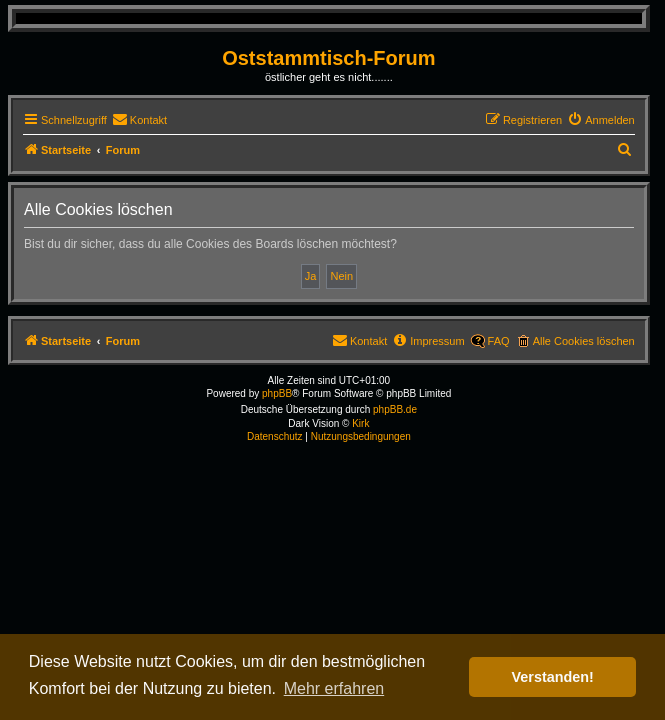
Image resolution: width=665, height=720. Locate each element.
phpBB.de (395, 409)
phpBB (277, 393)
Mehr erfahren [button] (334, 688)
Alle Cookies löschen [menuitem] (584, 341)
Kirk (360, 423)
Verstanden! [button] (553, 677)
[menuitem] (139, 120)
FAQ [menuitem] (499, 341)
